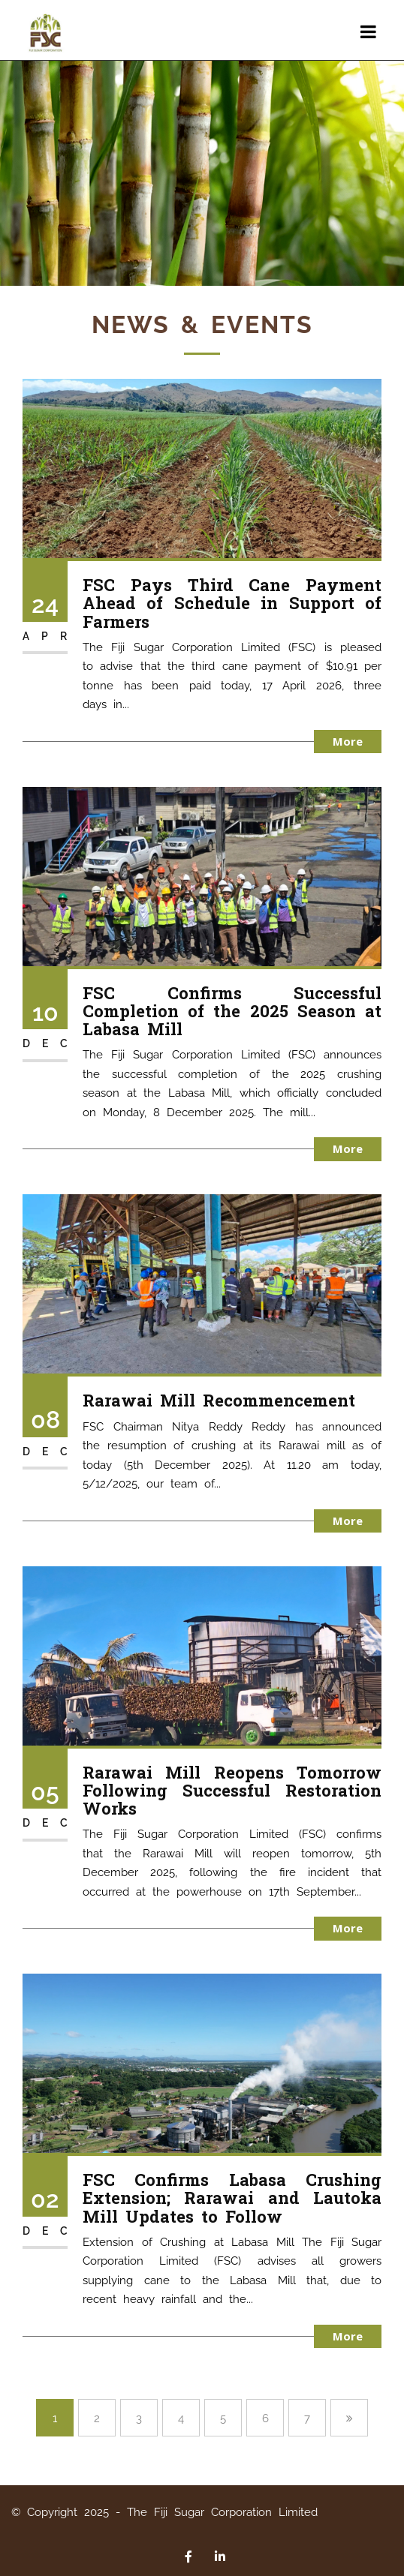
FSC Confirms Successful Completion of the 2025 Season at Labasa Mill (232, 1011)
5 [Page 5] (223, 2418)
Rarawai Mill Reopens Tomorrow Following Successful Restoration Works (232, 1790)
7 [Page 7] (307, 2418)
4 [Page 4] (181, 2418)
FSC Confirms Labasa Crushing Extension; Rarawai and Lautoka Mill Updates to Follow (232, 2197)
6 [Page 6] (265, 2418)
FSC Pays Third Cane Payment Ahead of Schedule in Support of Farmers (232, 603)
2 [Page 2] (97, 2418)
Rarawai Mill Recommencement (219, 1400)
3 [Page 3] (139, 2418)
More (348, 741)
